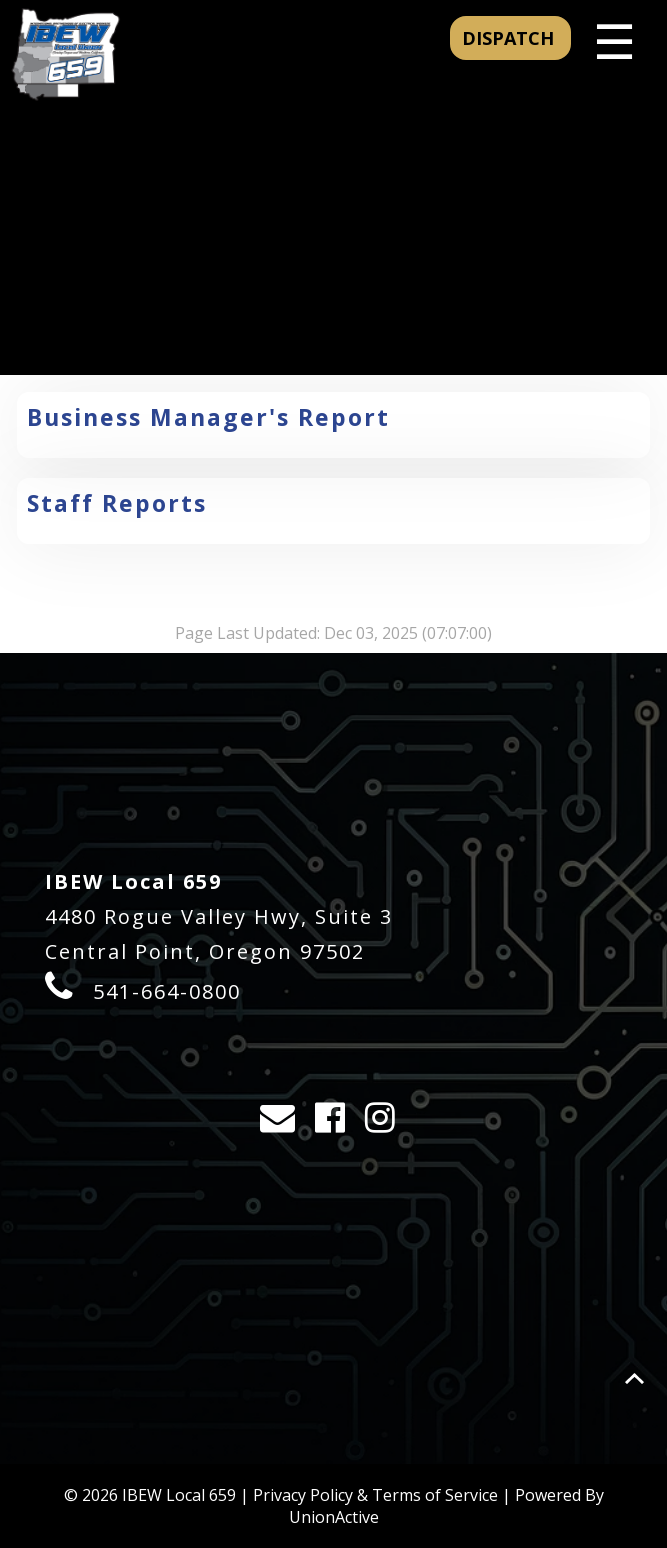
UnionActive (334, 1517)
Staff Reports (117, 503)
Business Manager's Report (208, 417)
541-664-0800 (167, 991)
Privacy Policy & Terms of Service (375, 1495)
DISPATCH (510, 38)
